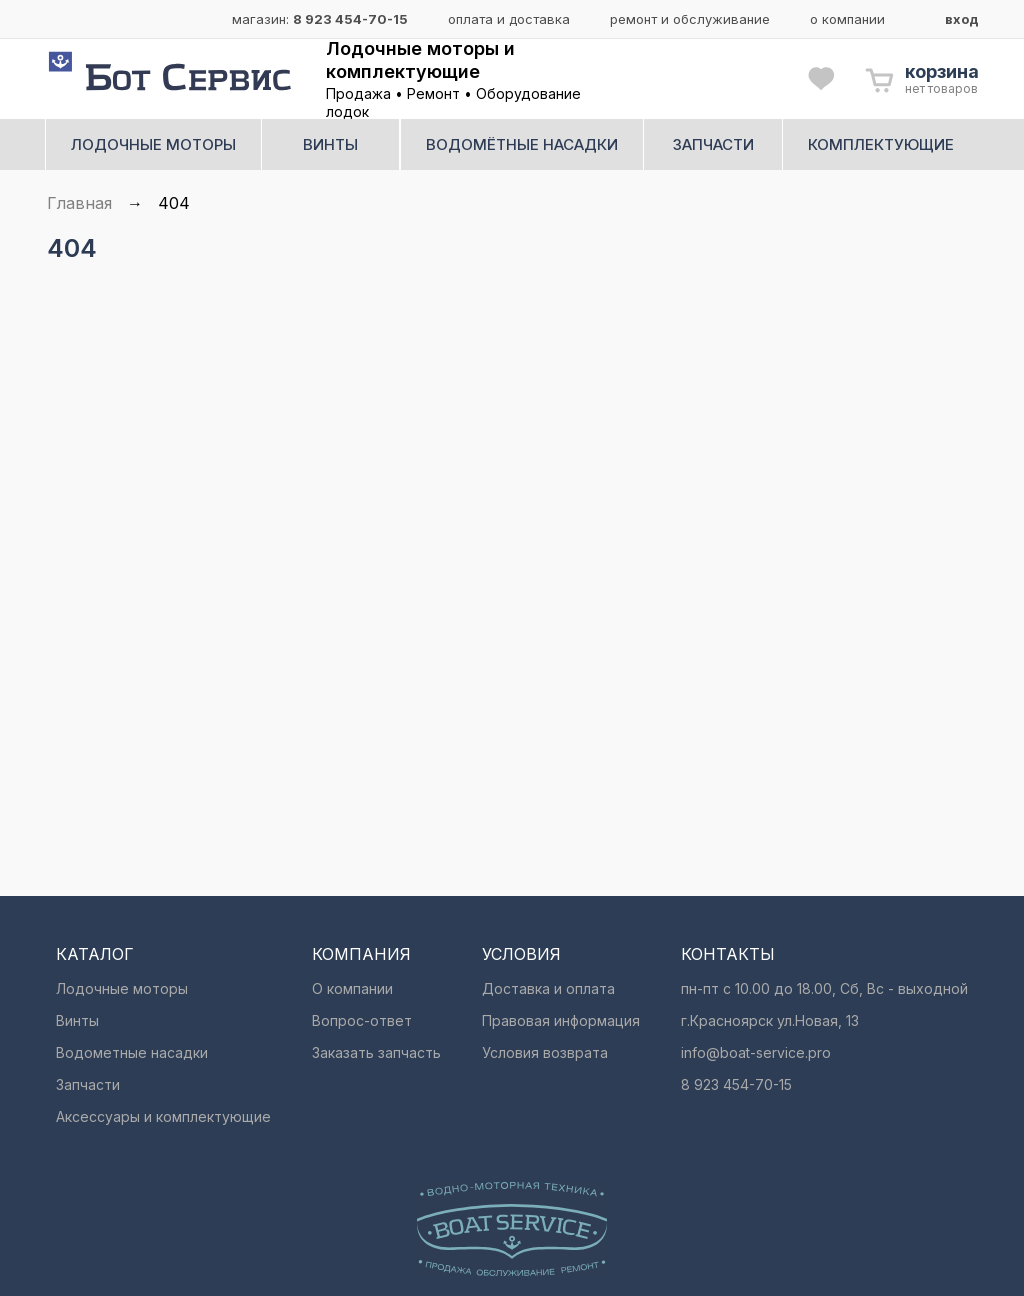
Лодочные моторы (122, 988)
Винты (77, 1020)
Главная (79, 203)
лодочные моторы (153, 144)
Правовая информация (561, 1020)
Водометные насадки (132, 1052)
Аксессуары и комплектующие (163, 1116)
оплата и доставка (509, 19)
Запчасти (88, 1084)
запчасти (713, 144)
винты (330, 144)
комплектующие (881, 144)
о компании (847, 19)
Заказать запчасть (376, 1052)
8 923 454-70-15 (350, 19)
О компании (352, 988)
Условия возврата (545, 1052)
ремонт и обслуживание (690, 19)
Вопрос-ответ (362, 1020)
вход (962, 19)
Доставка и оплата (548, 988)
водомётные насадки (522, 144)
